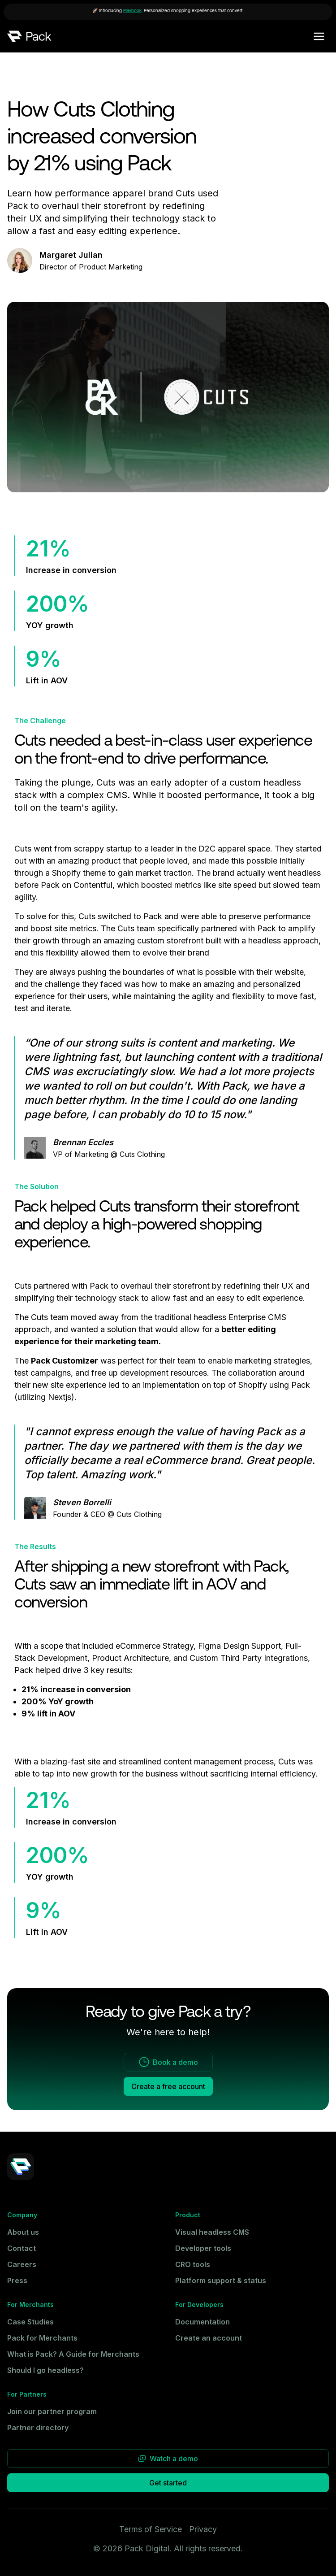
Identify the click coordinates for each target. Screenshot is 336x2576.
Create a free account (168, 2086)
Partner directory (38, 2427)
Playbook (132, 10)
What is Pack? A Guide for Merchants (73, 2354)
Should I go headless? (45, 2370)
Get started (168, 2482)
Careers (21, 2264)
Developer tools (203, 2248)
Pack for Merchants (42, 2337)
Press (17, 2280)
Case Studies (30, 2321)
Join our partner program (52, 2411)
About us (23, 2232)
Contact (21, 2248)
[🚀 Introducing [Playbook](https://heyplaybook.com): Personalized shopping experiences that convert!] (168, 12)
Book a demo (168, 2062)
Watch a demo (168, 2458)
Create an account (208, 2337)
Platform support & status (220, 2280)
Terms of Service (150, 2529)
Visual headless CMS (212, 2232)
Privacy (203, 2529)
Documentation (202, 2321)
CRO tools (192, 2264)
